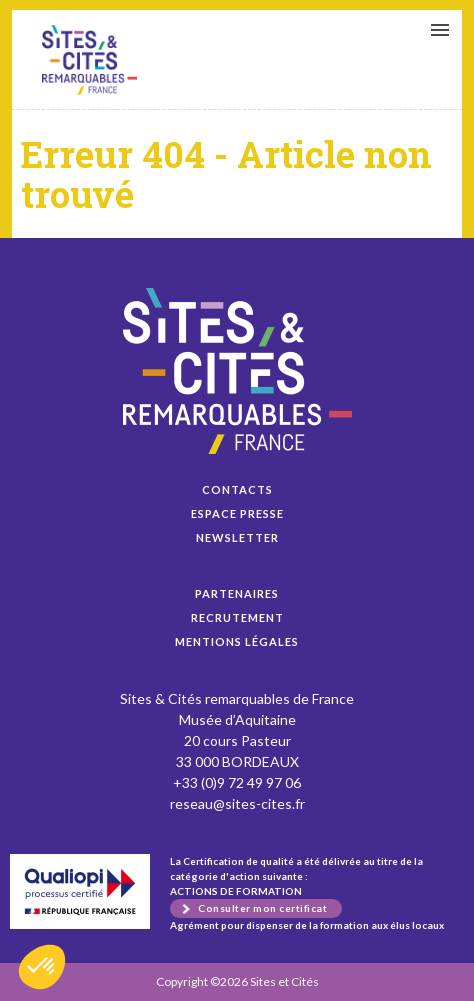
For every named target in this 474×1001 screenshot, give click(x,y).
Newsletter (237, 537)
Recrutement (237, 617)
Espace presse (237, 513)
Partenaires (237, 593)
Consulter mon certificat (262, 908)
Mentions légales (237, 641)
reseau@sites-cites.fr (237, 803)
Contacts (237, 489)
